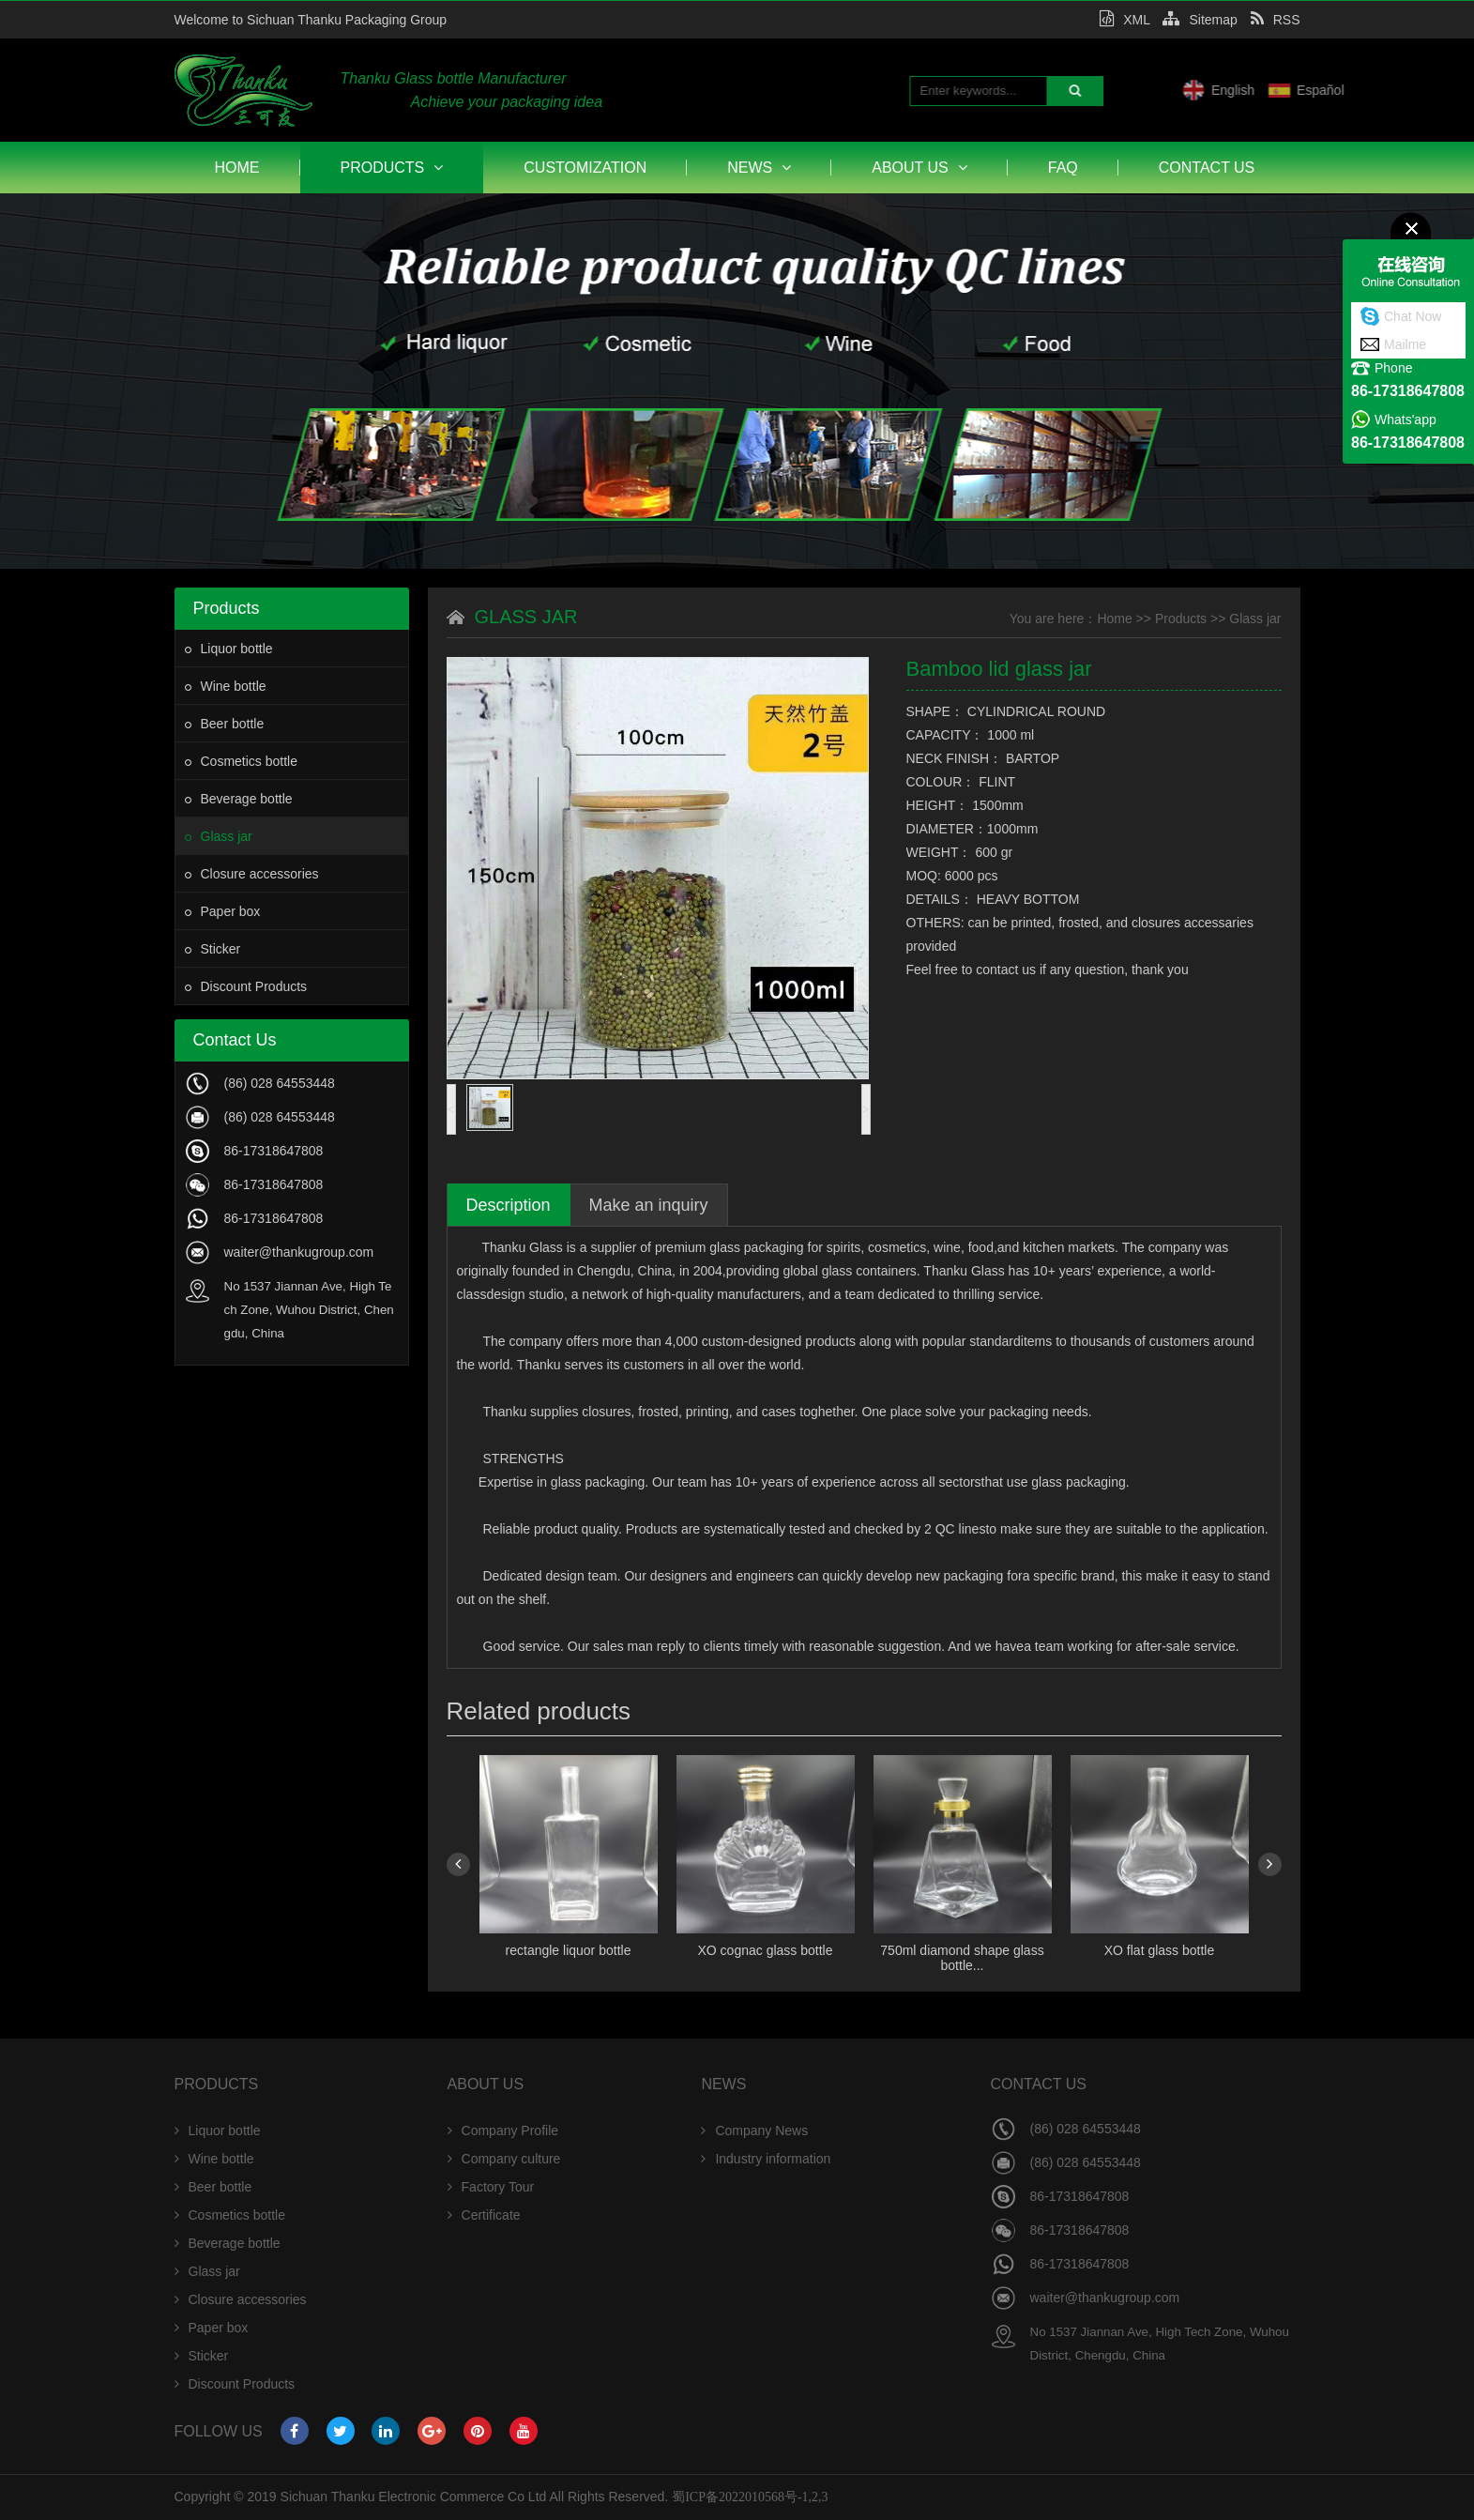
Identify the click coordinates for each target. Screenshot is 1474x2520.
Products (392, 168)
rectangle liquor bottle (568, 1950)
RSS (1275, 19)
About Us (919, 168)
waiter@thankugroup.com (299, 1252)
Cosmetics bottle (241, 761)
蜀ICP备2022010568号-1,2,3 (750, 2497)
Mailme (1405, 344)
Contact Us (1207, 168)
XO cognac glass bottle (765, 1950)
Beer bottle (225, 723)
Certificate (484, 2214)
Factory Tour (491, 2186)
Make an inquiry (648, 1205)
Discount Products (246, 986)
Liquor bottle (229, 648)
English (1298, 90)
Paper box (223, 911)
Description (508, 1205)
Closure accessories (252, 873)
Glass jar (218, 836)
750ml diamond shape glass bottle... (961, 1958)
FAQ (1063, 168)
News (759, 168)
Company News (754, 2130)
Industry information (765, 2158)
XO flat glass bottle (1159, 1950)
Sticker (213, 948)
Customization (585, 168)
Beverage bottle (239, 798)
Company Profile (503, 2130)
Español (1386, 90)
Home (237, 168)
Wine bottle (225, 686)
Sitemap (1199, 19)
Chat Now (1412, 316)
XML (1124, 19)
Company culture (504, 2158)
